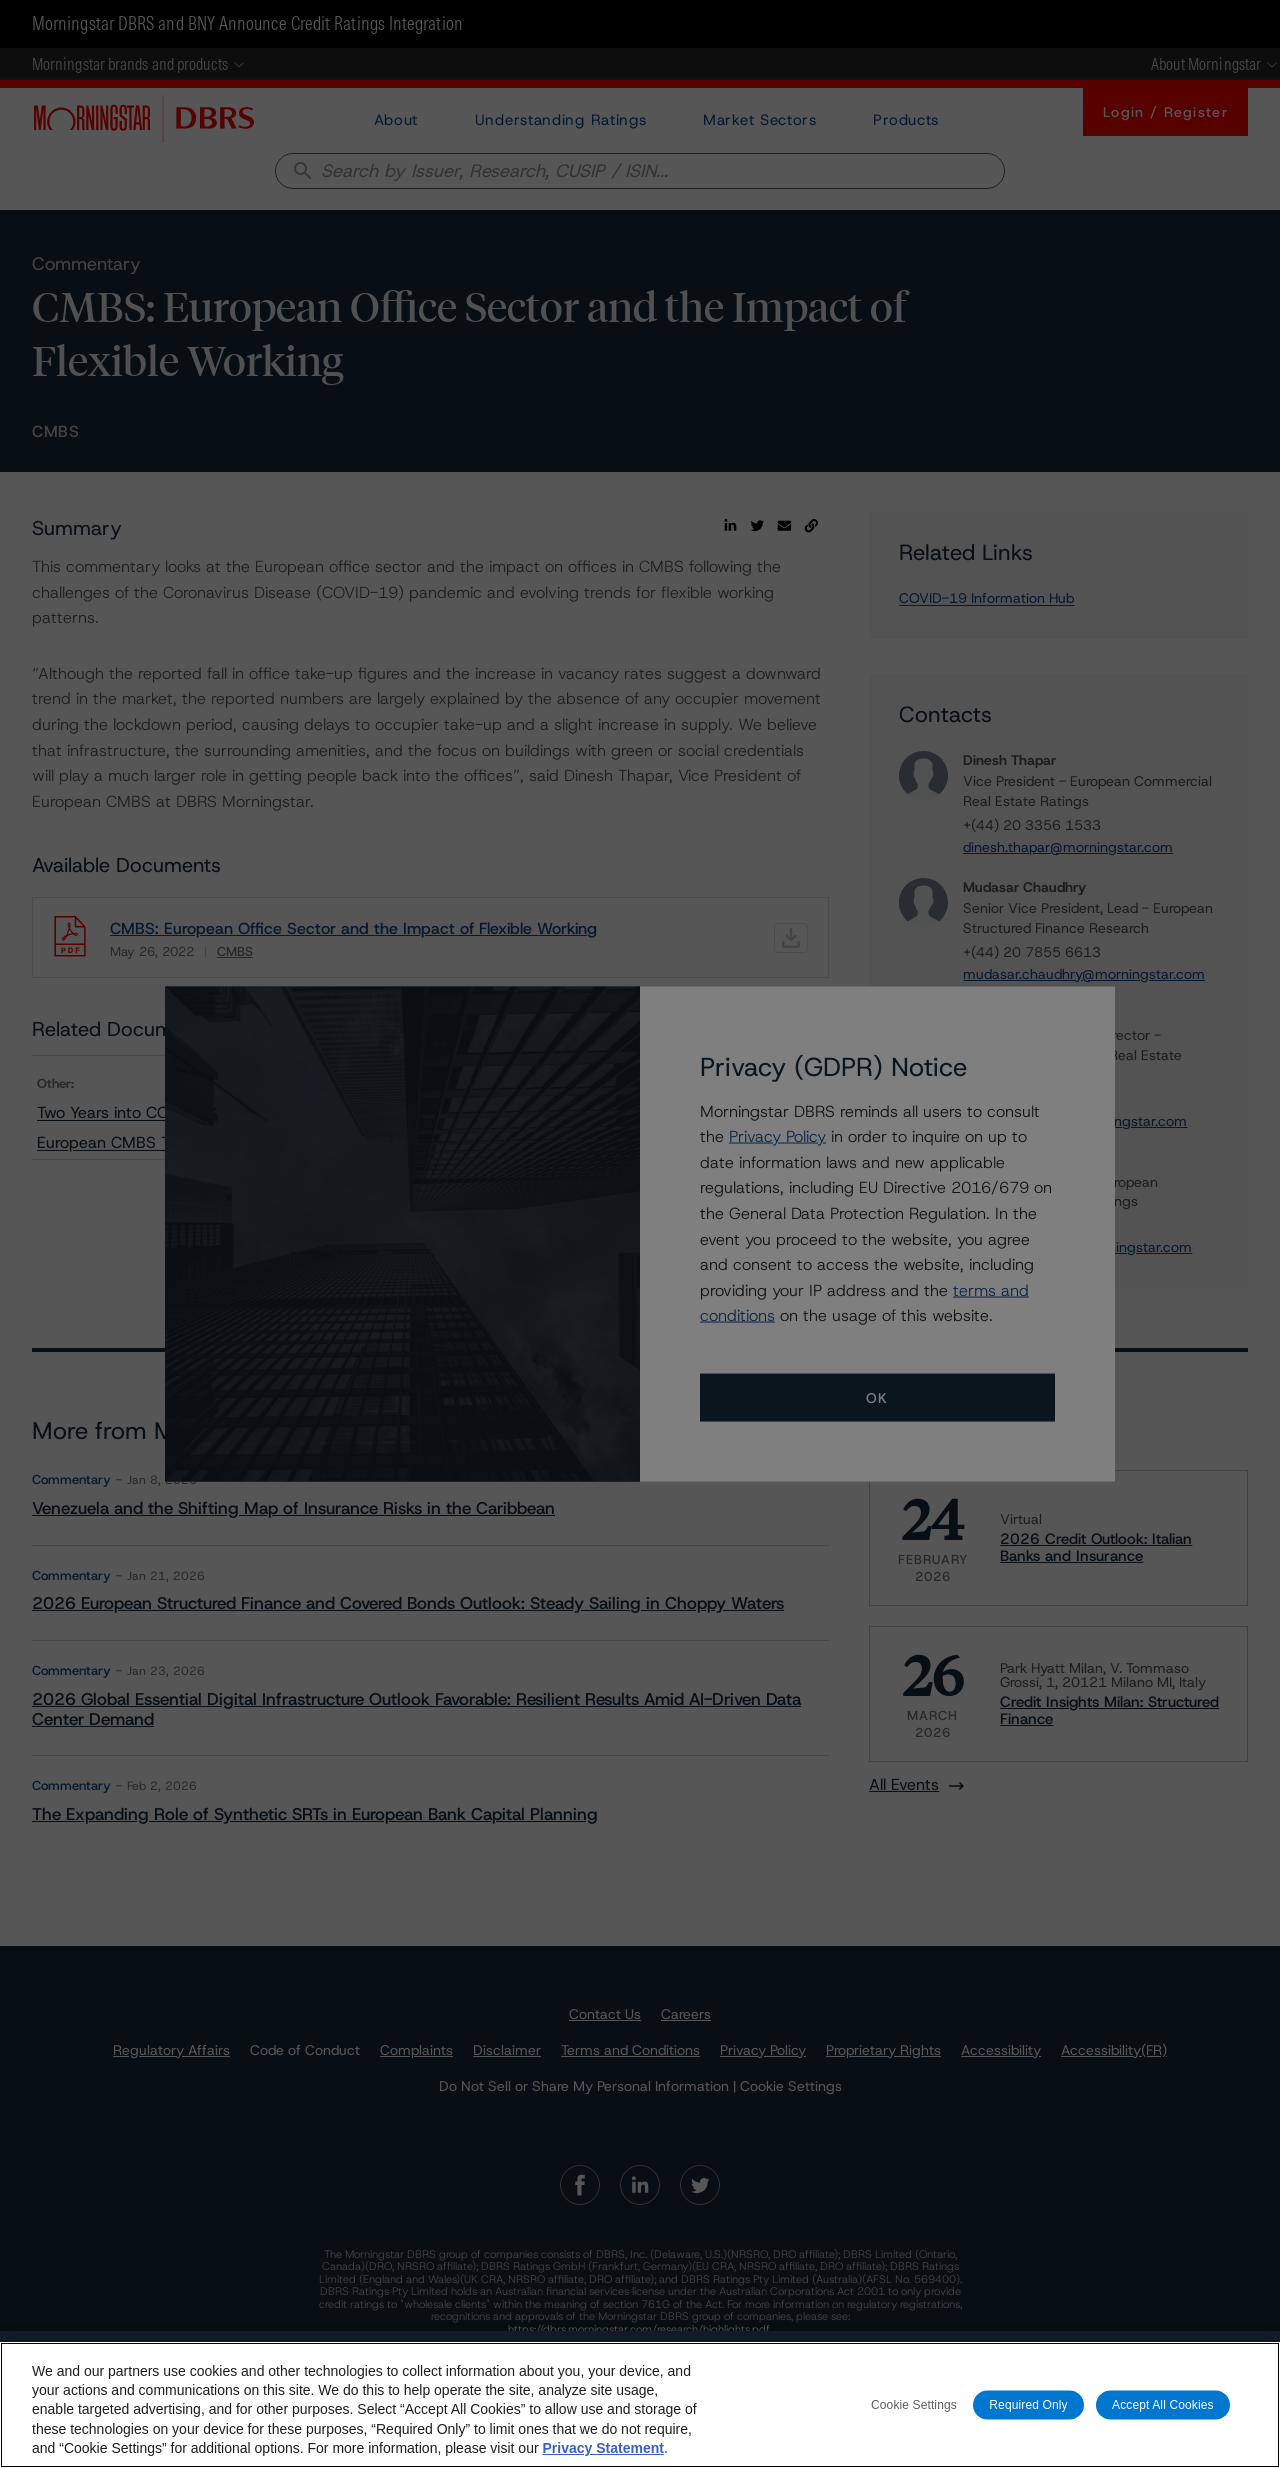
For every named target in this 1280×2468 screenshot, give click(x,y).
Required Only (1028, 2404)
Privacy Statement (602, 2448)
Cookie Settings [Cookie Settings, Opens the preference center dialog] (914, 2404)
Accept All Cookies (1163, 2404)
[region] (640, 2405)
